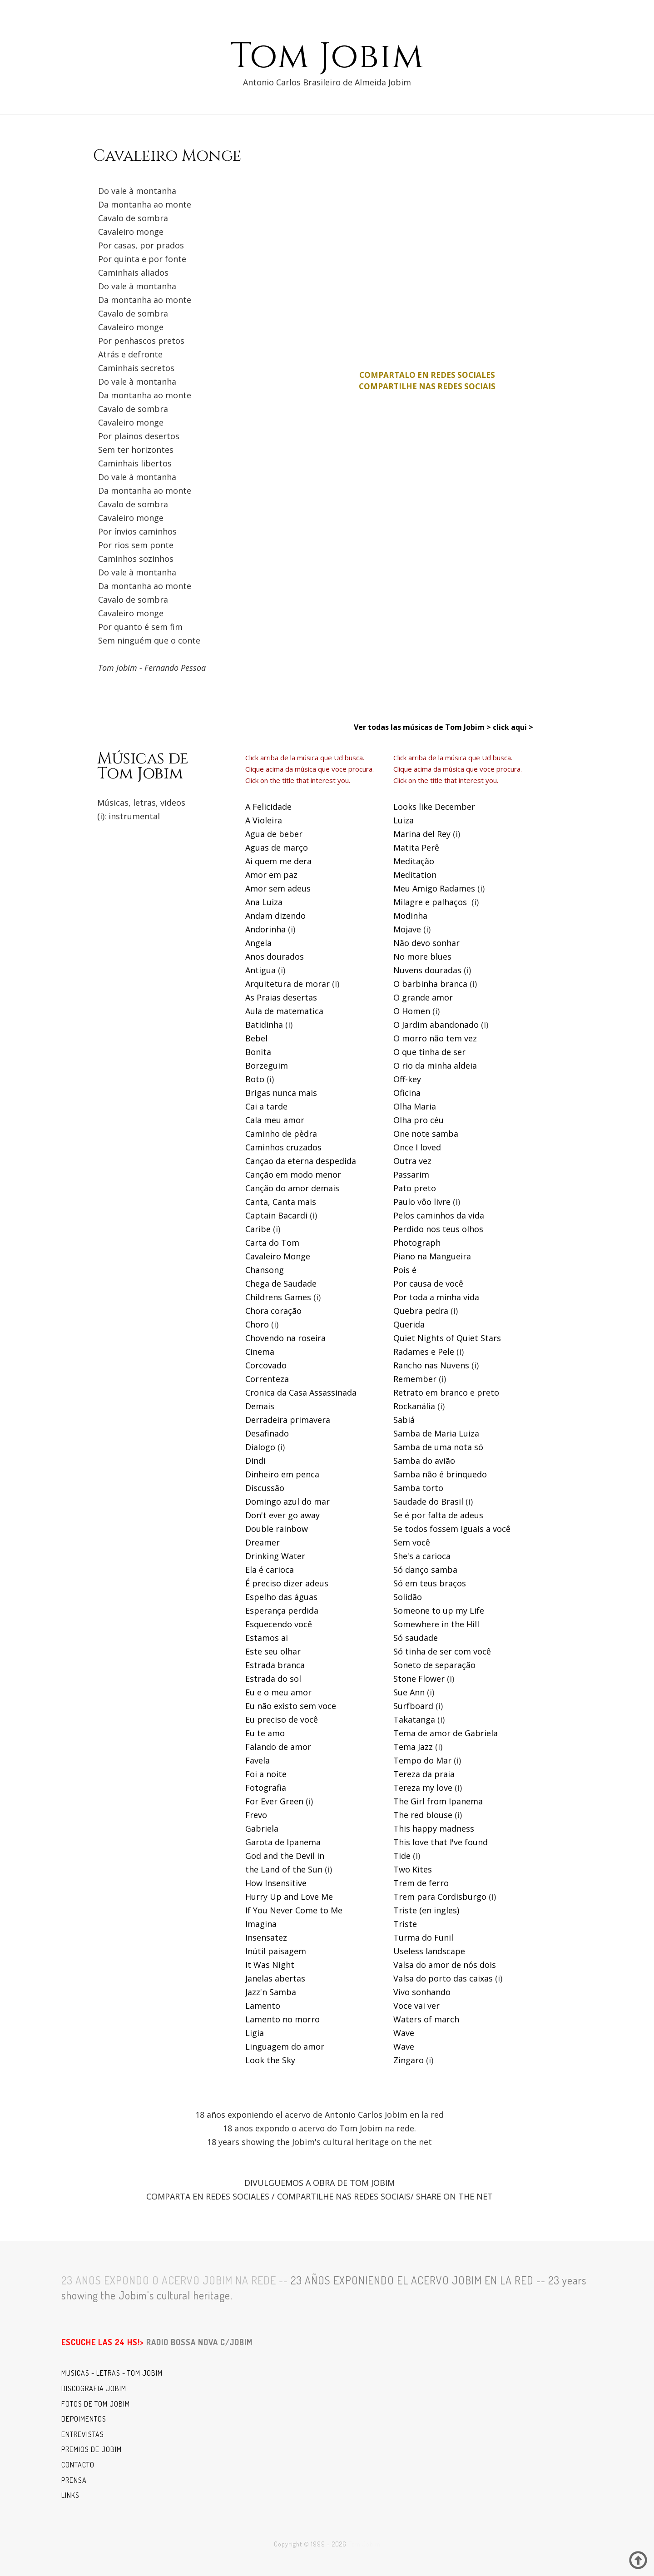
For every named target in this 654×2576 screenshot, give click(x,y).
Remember (414, 1378)
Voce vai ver (416, 2005)
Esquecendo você (278, 1624)
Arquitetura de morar (287, 983)
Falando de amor (278, 1746)
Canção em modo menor (293, 1174)
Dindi (255, 1460)
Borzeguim (266, 1065)
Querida (409, 1324)
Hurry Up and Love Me (289, 1896)
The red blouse (422, 1814)
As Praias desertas (281, 997)
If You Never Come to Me (293, 1910)
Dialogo (260, 1447)
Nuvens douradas (427, 970)
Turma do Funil (423, 1937)
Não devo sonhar (426, 942)
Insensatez (266, 1937)
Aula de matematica (284, 1011)
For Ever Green (274, 1801)
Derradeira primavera (287, 1419)
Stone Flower (419, 1678)
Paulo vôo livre (422, 1201)
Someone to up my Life (438, 1610)
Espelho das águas (281, 1596)
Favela (257, 1760)
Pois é (404, 1269)
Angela (258, 942)
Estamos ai (266, 1637)
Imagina (261, 1923)
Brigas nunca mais (281, 1092)
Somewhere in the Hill (436, 1624)
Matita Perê (416, 847)
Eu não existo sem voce (290, 1705)
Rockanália (414, 1406)
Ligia (254, 2032)
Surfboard (413, 1705)
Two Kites (412, 1869)
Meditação (413, 861)
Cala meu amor (274, 1120)
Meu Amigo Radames (434, 888)
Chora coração (273, 1310)
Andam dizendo (275, 915)
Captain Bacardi (276, 1215)
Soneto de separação (434, 1665)
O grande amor (423, 997)
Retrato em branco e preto (446, 1392)
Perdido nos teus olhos (438, 1229)
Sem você (411, 1542)
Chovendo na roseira (285, 1338)
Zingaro (408, 2060)
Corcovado (266, 1365)
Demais (259, 1406)
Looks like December (434, 806)
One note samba (425, 1133)
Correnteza (267, 1378)
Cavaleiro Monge (277, 1256)
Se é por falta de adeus (438, 1515)
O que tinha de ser (429, 1051)
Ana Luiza (263, 902)
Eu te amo (265, 1733)
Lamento (262, 2005)
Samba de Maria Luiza (436, 1433)
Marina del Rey (422, 833)
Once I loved (417, 1147)
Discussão (264, 1487)
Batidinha (264, 1024)
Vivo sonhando (422, 1991)
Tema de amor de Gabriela (445, 1733)
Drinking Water (275, 1556)
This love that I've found (440, 1842)
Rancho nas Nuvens (431, 1365)
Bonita (258, 1051)
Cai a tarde (266, 1106)
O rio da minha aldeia (435, 1065)
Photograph (417, 1242)
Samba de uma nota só (438, 1447)
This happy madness (433, 1828)
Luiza (403, 820)
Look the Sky (270, 2060)
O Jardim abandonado (436, 1024)
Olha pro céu (418, 1120)
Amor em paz (271, 874)
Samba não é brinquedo (440, 1474)
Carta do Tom (272, 1242)
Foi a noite (266, 1774)
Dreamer (262, 1542)
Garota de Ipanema (283, 1842)
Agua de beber (273, 833)
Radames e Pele (423, 1351)
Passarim (411, 1174)
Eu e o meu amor (278, 1692)
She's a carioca (422, 1556)
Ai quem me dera (278, 861)
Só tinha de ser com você (442, 1651)
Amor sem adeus (278, 888)
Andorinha (265, 929)
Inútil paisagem (275, 1951)
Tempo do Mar (422, 1760)
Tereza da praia (424, 1774)
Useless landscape (429, 1951)
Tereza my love (422, 1787)
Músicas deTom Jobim (142, 766)
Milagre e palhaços (430, 902)
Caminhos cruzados (283, 1147)
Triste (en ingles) (426, 1910)
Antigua (260, 970)
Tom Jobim (327, 56)
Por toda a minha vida (436, 1297)
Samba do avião (424, 1460)
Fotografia (265, 1787)
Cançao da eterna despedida (300, 1160)
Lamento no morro (282, 2019)
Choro (257, 1324)
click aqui (510, 727)
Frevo (256, 1814)
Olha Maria (414, 1106)
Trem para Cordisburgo (439, 1896)
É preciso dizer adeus (286, 1583)
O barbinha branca (430, 983)
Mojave (407, 929)
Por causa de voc (426, 1283)
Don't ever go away (282, 1515)
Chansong (264, 1269)
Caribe (258, 1229)
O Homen (411, 1011)
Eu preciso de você (281, 1719)
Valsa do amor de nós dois (444, 1964)
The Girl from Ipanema (438, 1801)
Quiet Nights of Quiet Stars (447, 1338)
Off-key (407, 1079)
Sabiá (404, 1419)
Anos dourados (274, 956)
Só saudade (415, 1637)
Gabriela (261, 1828)
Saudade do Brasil (428, 1501)
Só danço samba (425, 1569)
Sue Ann (409, 1692)
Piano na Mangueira (432, 1256)
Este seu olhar (273, 1651)
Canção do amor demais (292, 1188)
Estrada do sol (273, 1678)
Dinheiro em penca (282, 1474)
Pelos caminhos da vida (438, 1215)
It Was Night (269, 1964)
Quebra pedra (420, 1310)
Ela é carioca (269, 1569)
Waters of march (426, 2019)
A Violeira (263, 820)
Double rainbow (276, 1528)
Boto (254, 1079)
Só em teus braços (429, 1583)
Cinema (259, 1351)
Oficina (407, 1092)
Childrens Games (278, 1297)
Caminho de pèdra (281, 1133)
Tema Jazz (413, 1746)
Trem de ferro (421, 1883)
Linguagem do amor (284, 2046)
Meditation (414, 874)
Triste (405, 1923)
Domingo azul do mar (287, 1501)
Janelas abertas (275, 1978)
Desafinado (267, 1433)
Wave (403, 2032)
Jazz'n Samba (270, 1991)
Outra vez (412, 1160)
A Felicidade (268, 806)
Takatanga (414, 1719)
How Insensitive (276, 1883)
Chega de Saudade (281, 1283)
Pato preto (414, 1188)
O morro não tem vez (435, 1038)
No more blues (422, 956)
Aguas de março (276, 847)
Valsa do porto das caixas (443, 1978)
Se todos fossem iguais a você (451, 1528)
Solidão (407, 1596)
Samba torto (418, 1487)
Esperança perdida (281, 1610)
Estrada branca (275, 1665)
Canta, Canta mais (280, 1201)
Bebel (256, 1038)
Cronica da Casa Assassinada (301, 1392)
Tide (402, 1855)
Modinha (410, 915)
